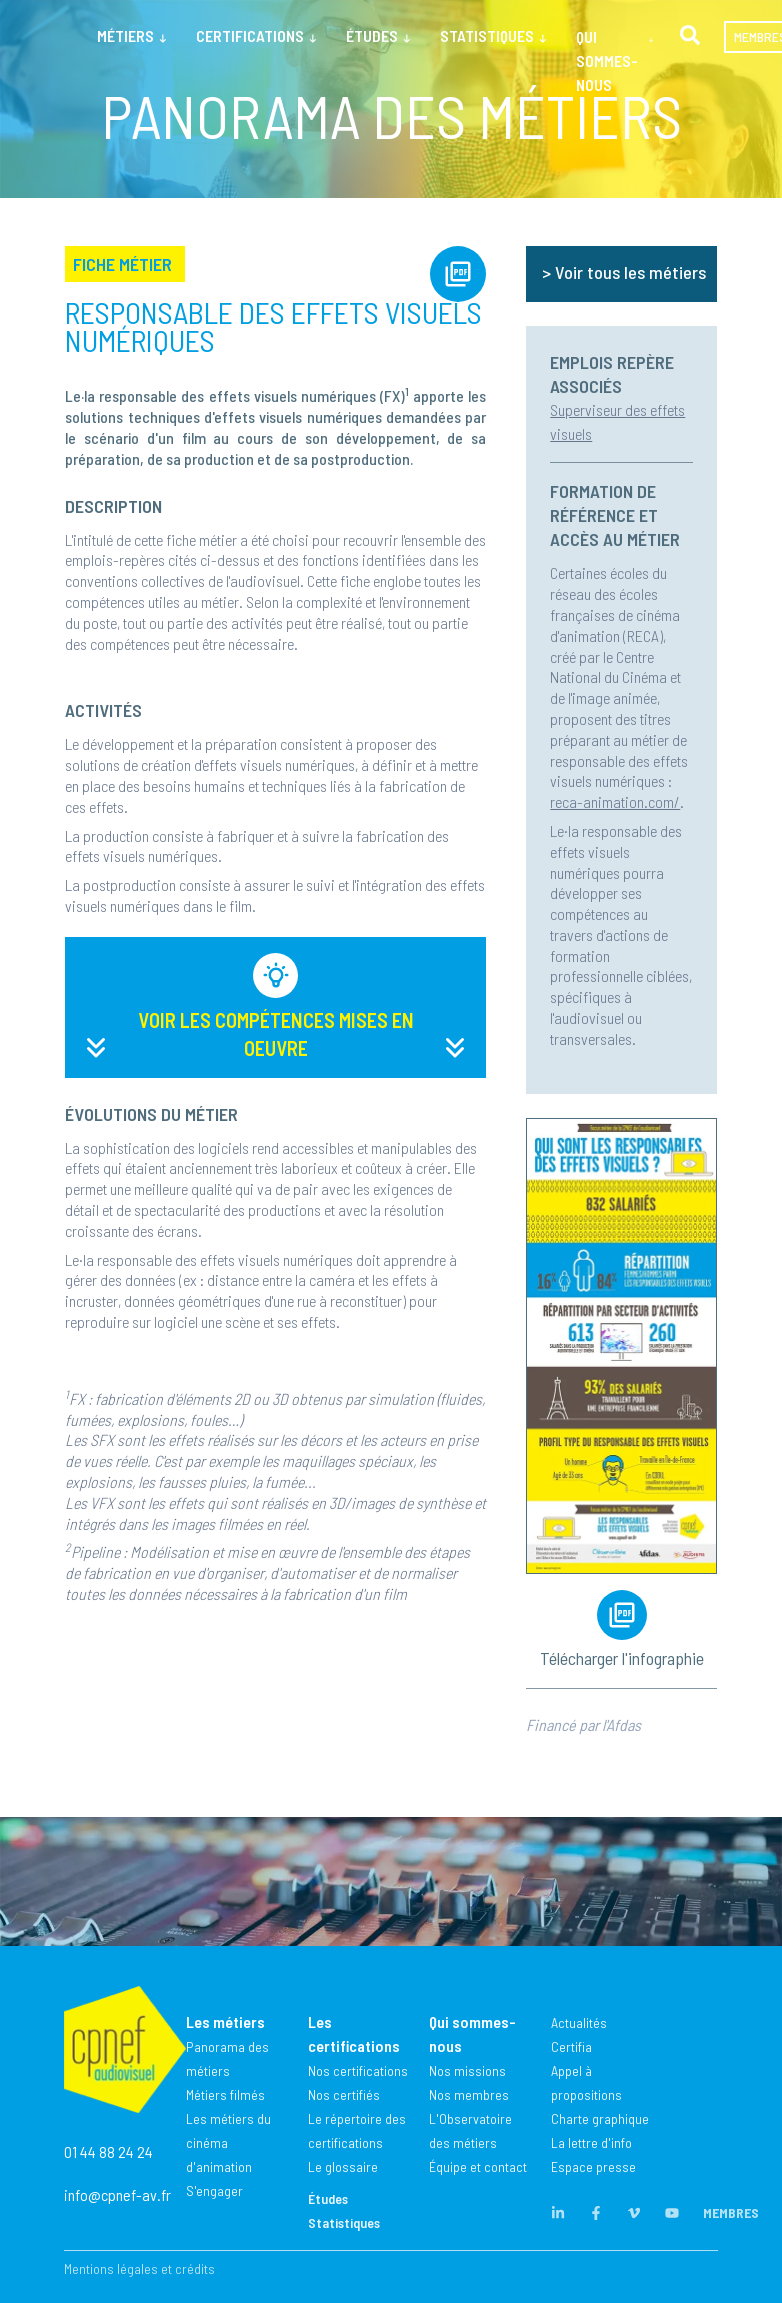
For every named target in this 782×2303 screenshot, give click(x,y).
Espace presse (593, 2166)
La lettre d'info (591, 2142)
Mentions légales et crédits (139, 2268)
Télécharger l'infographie (622, 1658)
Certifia (571, 2046)
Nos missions (467, 2070)
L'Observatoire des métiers (470, 2130)
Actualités (579, 2022)
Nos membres (469, 2094)
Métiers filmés (225, 2094)
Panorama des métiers (227, 2058)
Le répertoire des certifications (357, 2130)
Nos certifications (358, 2070)
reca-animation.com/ (615, 801)
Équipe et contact (478, 2166)
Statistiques (344, 2222)
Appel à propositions (586, 2082)
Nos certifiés (344, 2094)
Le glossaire (343, 2166)
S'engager (214, 2190)
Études (328, 2198)
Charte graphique (600, 2118)
